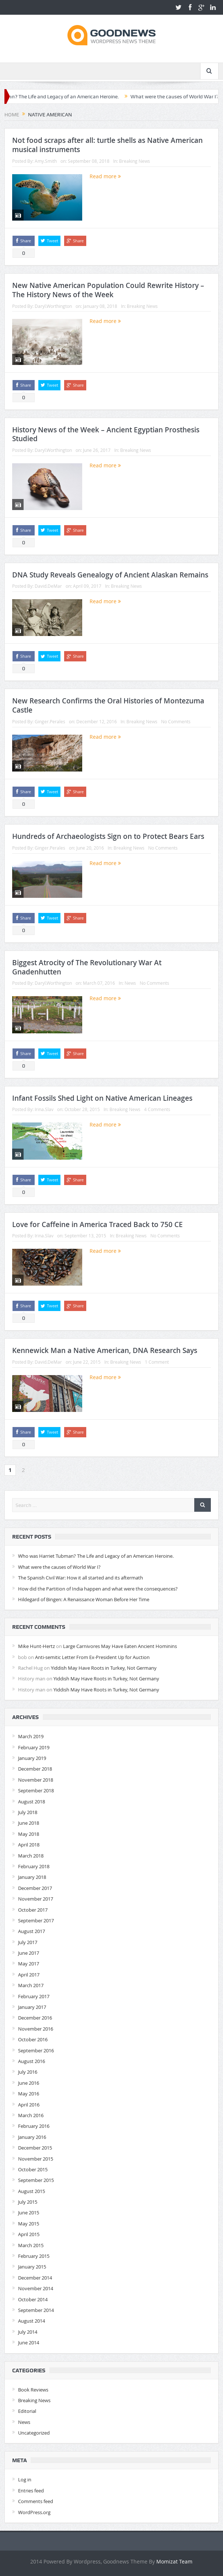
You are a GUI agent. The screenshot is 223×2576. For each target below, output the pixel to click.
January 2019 (32, 1758)
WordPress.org (34, 2512)
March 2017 (30, 1985)
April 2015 (28, 2234)
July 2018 (27, 1812)
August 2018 (31, 1801)
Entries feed (31, 2490)
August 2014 (31, 2320)
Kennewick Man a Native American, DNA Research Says (104, 1350)
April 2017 (28, 1974)
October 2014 (33, 2299)
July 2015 (27, 2202)
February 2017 (33, 1996)
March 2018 (30, 1855)
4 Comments (157, 1109)
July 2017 (27, 1942)
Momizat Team (174, 2561)
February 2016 (33, 2126)
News (130, 983)
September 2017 (36, 1920)
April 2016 (28, 2104)
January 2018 (32, 1877)
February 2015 (33, 2256)
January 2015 (32, 2266)
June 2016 (28, 2083)
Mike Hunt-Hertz (36, 1646)
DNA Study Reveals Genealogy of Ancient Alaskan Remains (110, 575)
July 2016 (27, 2072)
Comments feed (35, 2501)
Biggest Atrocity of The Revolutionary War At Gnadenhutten (86, 967)
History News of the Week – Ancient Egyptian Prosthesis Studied (105, 434)
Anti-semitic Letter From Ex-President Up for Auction (92, 1657)
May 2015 (28, 2223)
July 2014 (27, 2332)
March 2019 (30, 1736)
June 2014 (28, 2342)
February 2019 (33, 1747)
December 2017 (35, 1888)
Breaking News (134, 161)
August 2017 (31, 1931)
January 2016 (32, 2137)
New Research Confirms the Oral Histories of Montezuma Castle (108, 705)
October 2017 (33, 1909)
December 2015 (35, 2147)
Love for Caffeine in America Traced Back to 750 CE (97, 1224)
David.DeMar (48, 586)
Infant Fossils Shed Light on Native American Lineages (102, 1098)
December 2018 (35, 1768)
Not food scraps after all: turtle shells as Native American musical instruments (107, 145)
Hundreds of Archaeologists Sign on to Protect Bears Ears (108, 836)
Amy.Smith (46, 161)
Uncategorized (34, 2432)
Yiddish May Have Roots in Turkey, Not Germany (104, 1668)
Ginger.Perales (50, 721)
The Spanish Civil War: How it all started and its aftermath (80, 1577)
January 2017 (32, 2007)
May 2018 (28, 1834)
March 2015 (30, 2245)
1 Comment (157, 1362)
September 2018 (36, 1790)
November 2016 (35, 2028)
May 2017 (28, 1963)
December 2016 (35, 2017)
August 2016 (31, 2061)
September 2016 (36, 2050)
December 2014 (35, 2277)
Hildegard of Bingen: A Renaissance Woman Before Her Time (83, 1599)
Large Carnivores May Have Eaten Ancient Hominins (120, 1646)
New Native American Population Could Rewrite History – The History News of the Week (108, 290)
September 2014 (36, 2310)
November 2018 (35, 1780)
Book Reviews (33, 2389)
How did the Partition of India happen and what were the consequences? (98, 1588)
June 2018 (28, 1823)
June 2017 (28, 1953)
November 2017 (35, 1898)
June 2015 (28, 2212)
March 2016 (30, 2115)
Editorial (27, 2411)
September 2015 (36, 2180)
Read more (105, 176)
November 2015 (35, 2158)
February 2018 (33, 1866)
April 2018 (28, 1844)
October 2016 (33, 2039)
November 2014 (35, 2288)
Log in (24, 2479)
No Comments (176, 721)
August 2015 (31, 2191)
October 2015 (33, 2169)
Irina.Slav (44, 1109)
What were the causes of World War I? (59, 1567)
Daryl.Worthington (53, 306)
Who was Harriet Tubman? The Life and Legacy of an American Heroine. (96, 1556)
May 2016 (28, 2093)
